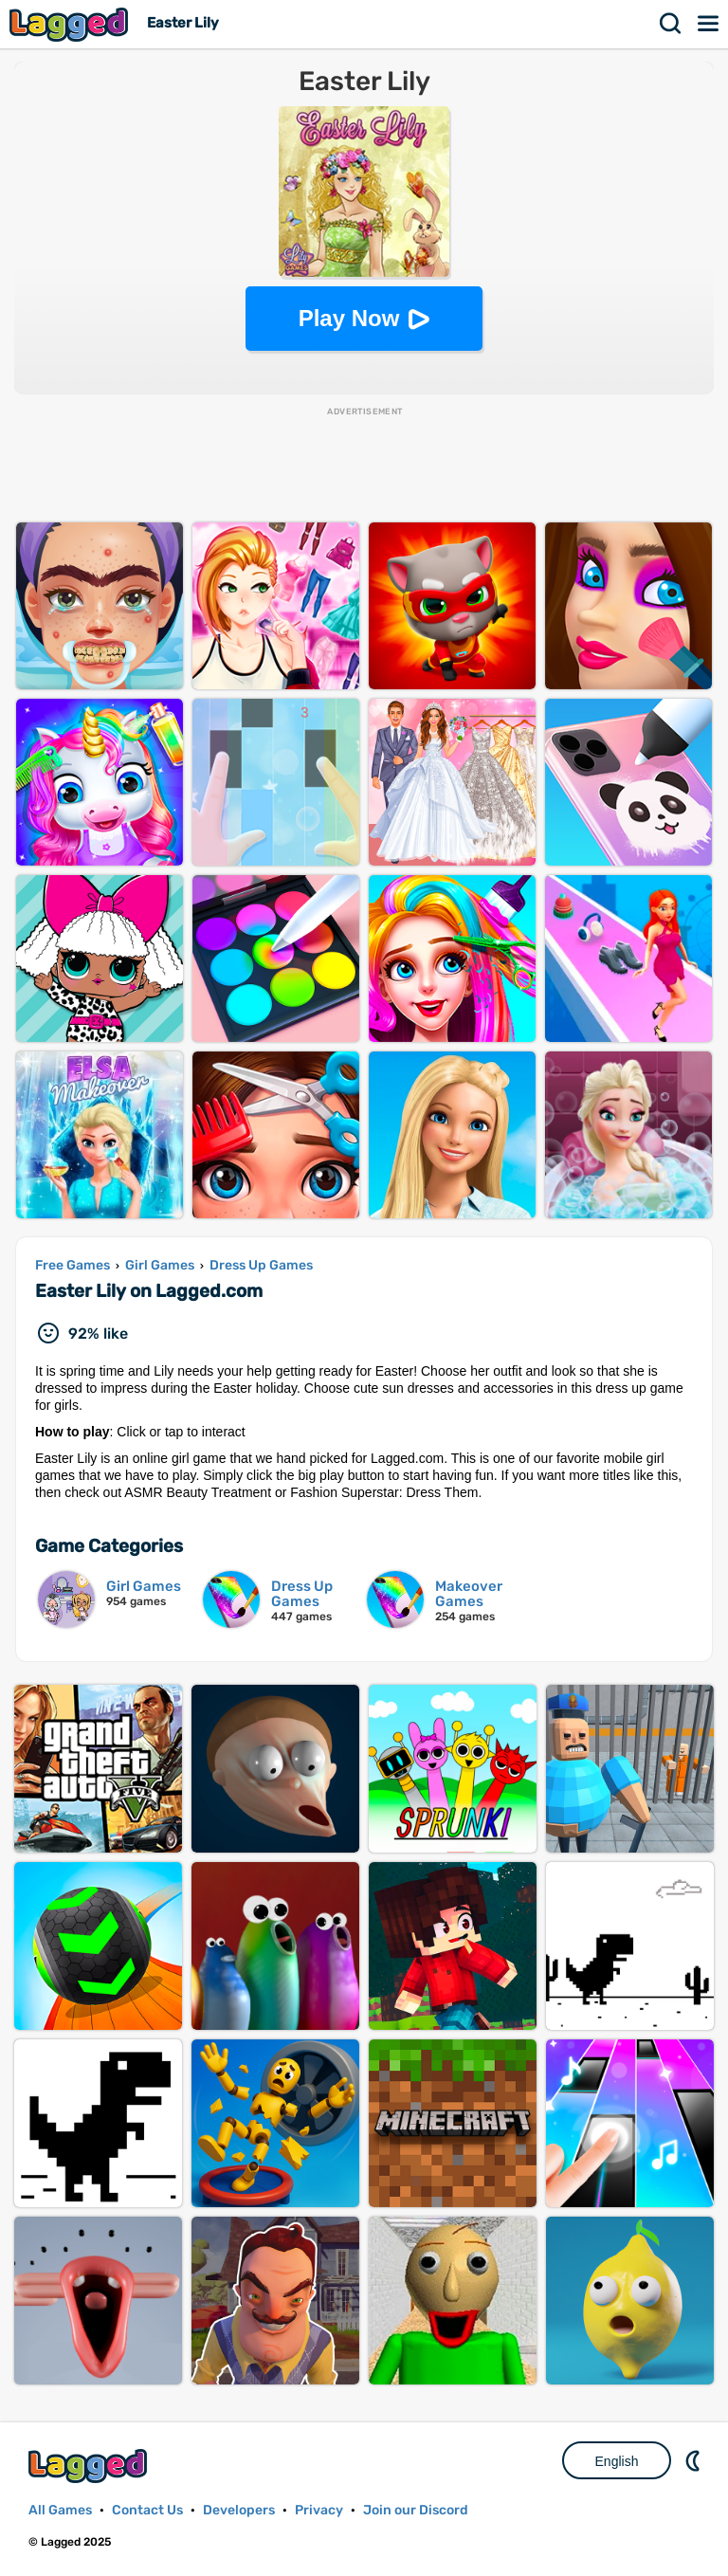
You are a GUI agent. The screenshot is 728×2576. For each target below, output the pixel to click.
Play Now (349, 318)
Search (671, 23)
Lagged (71, 24)
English (617, 2461)
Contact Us (147, 2510)
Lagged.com (90, 2465)
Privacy (319, 2510)
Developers (239, 2510)
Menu (709, 23)
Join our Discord (415, 2510)
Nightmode (695, 2460)
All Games (60, 2510)
